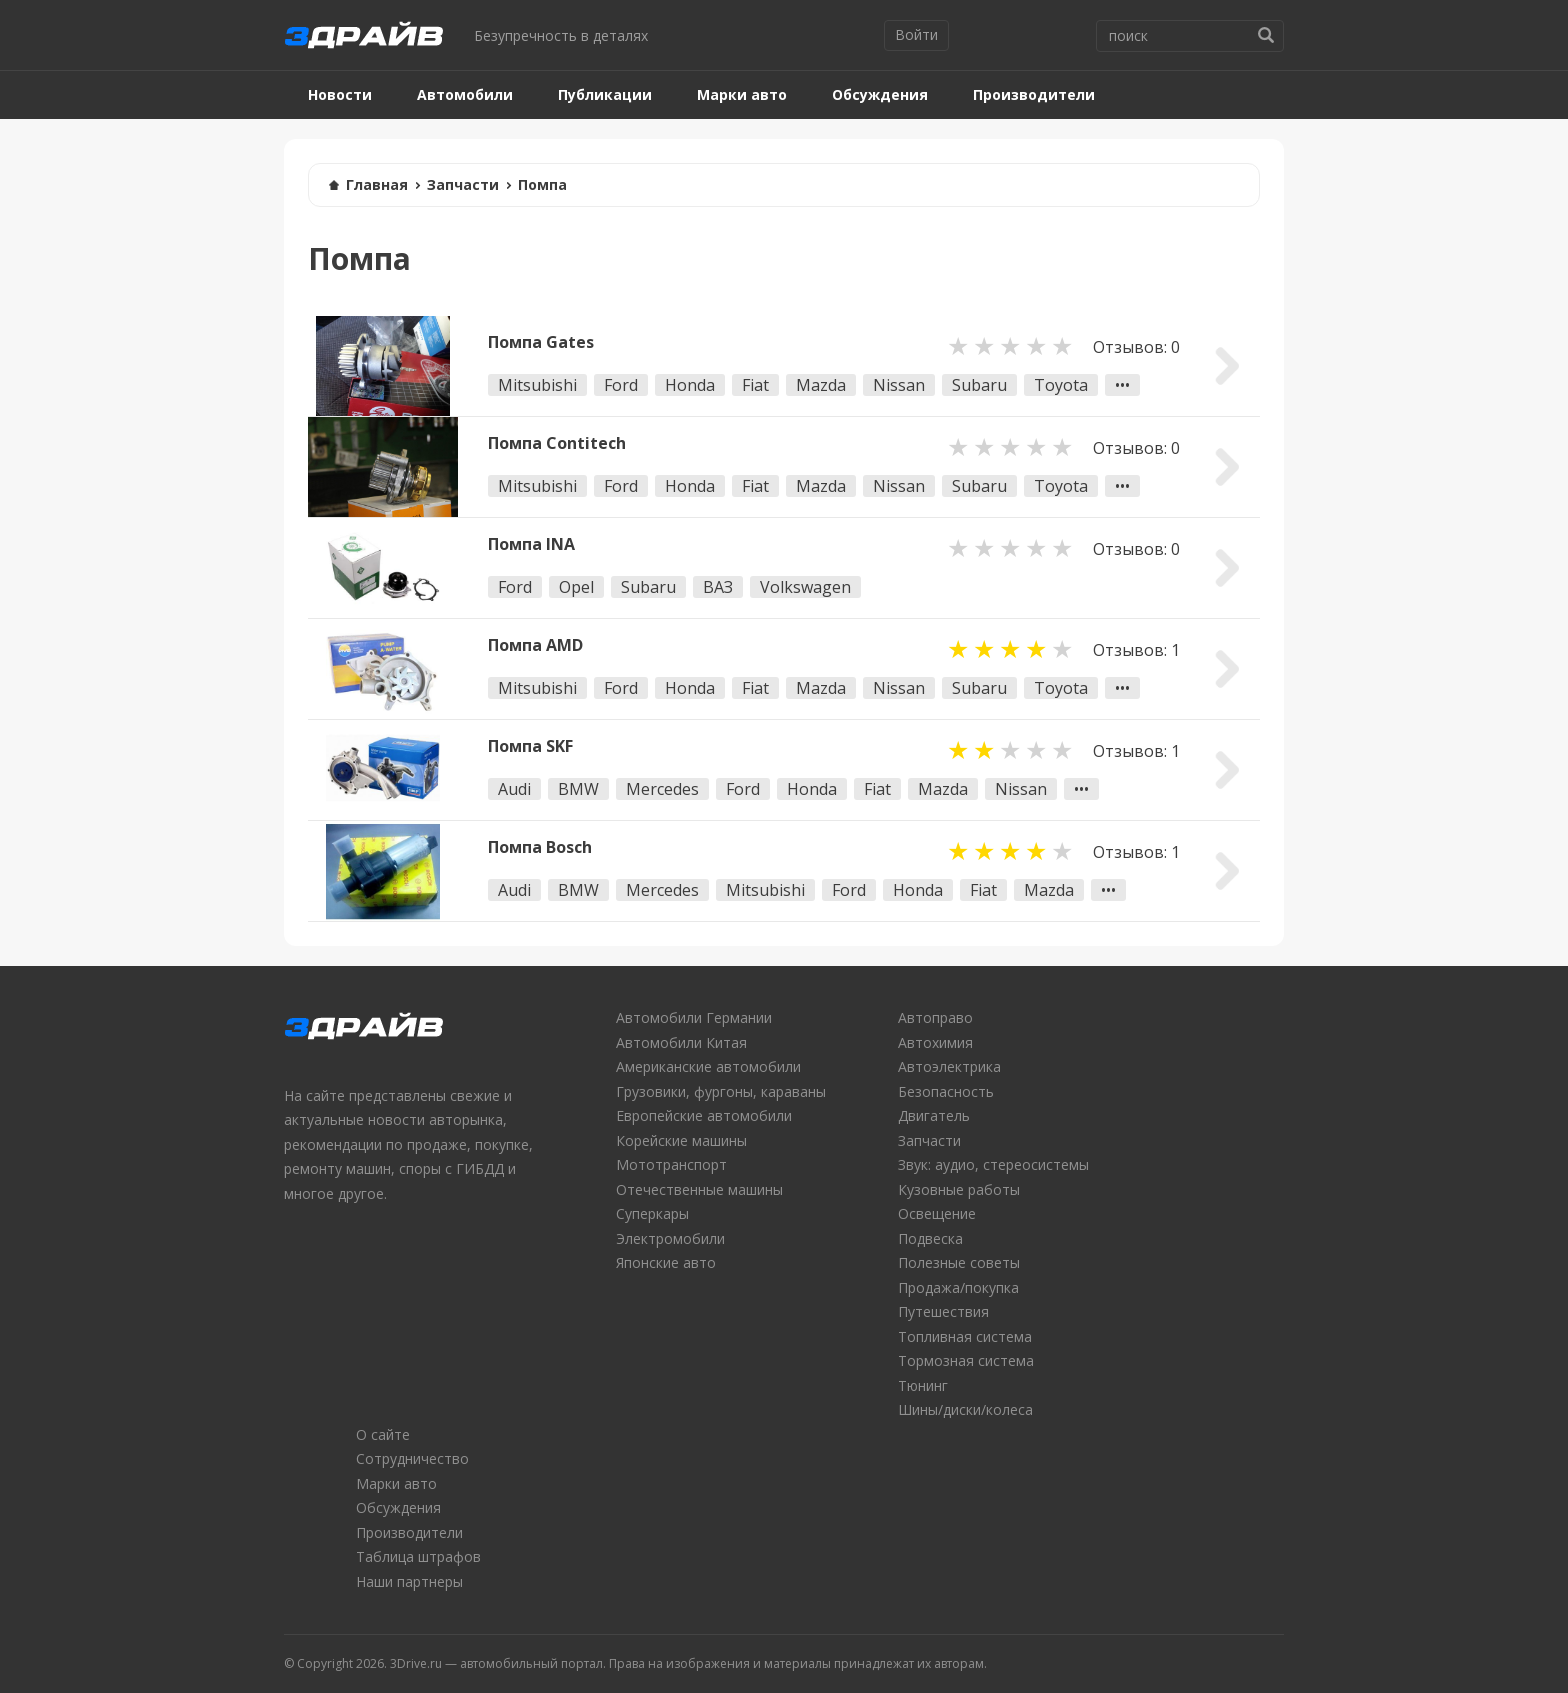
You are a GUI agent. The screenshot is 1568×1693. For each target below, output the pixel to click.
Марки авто (742, 94)
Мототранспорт (671, 1164)
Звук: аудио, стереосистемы (993, 1164)
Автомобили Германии (694, 1017)
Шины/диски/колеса (965, 1409)
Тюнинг (923, 1385)
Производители (1034, 94)
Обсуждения (880, 94)
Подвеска (930, 1238)
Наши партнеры (409, 1581)
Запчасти (463, 184)
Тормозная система (966, 1360)
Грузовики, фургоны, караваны (721, 1091)
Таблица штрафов (418, 1556)
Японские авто (666, 1262)
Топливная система (965, 1336)
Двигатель (934, 1115)
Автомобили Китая (681, 1042)
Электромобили (670, 1238)
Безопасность (946, 1091)
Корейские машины (681, 1140)
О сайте (383, 1434)
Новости (340, 94)
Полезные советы (959, 1262)
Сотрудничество (412, 1458)
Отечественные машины (699, 1189)
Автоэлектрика (949, 1066)
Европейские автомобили (704, 1115)
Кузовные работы (959, 1189)
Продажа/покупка (958, 1287)
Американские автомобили (708, 1066)
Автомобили (465, 94)
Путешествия (943, 1311)
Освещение (937, 1213)
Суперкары (652, 1213)
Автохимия (935, 1042)
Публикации (605, 94)
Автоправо (935, 1017)
